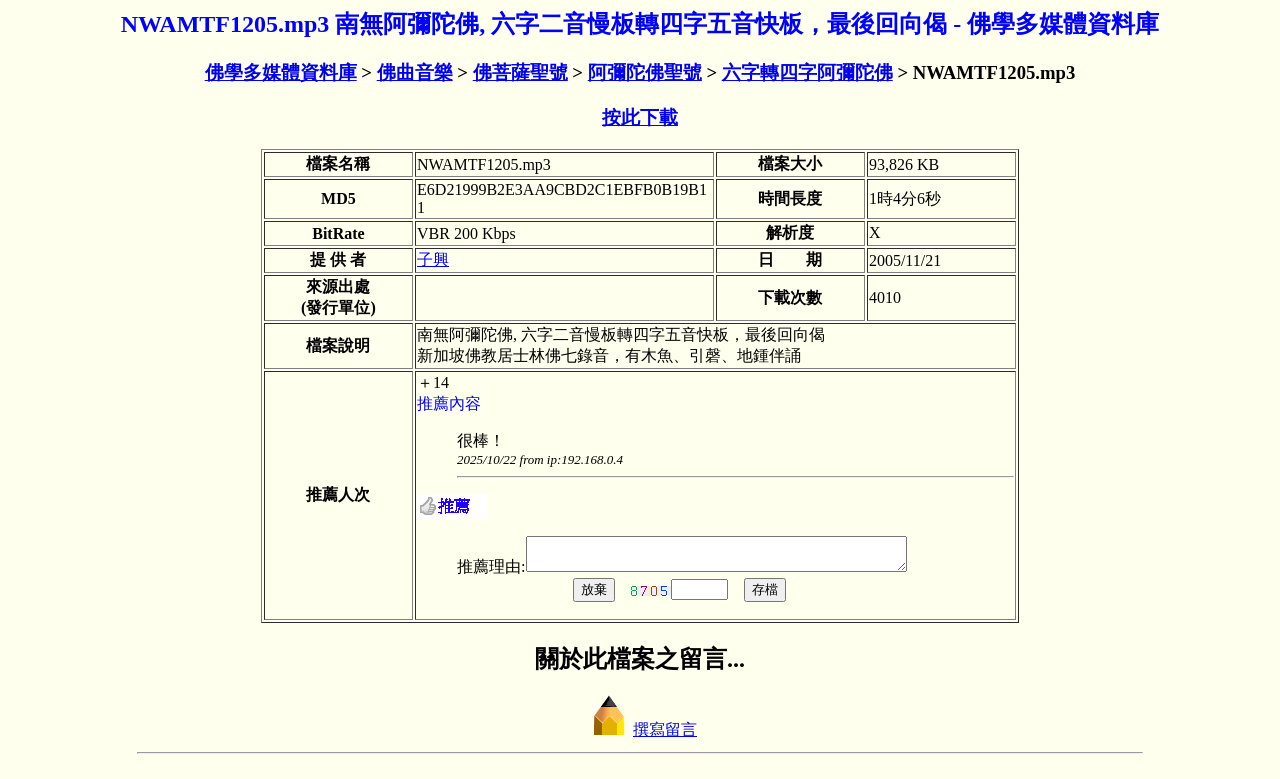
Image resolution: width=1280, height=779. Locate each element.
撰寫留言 (640, 735)
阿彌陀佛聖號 (645, 72)
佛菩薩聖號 (520, 72)
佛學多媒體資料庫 (281, 72)
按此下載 (640, 117)
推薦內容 (449, 403)
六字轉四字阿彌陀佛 (807, 72)
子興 (433, 259)
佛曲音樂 (415, 72)
